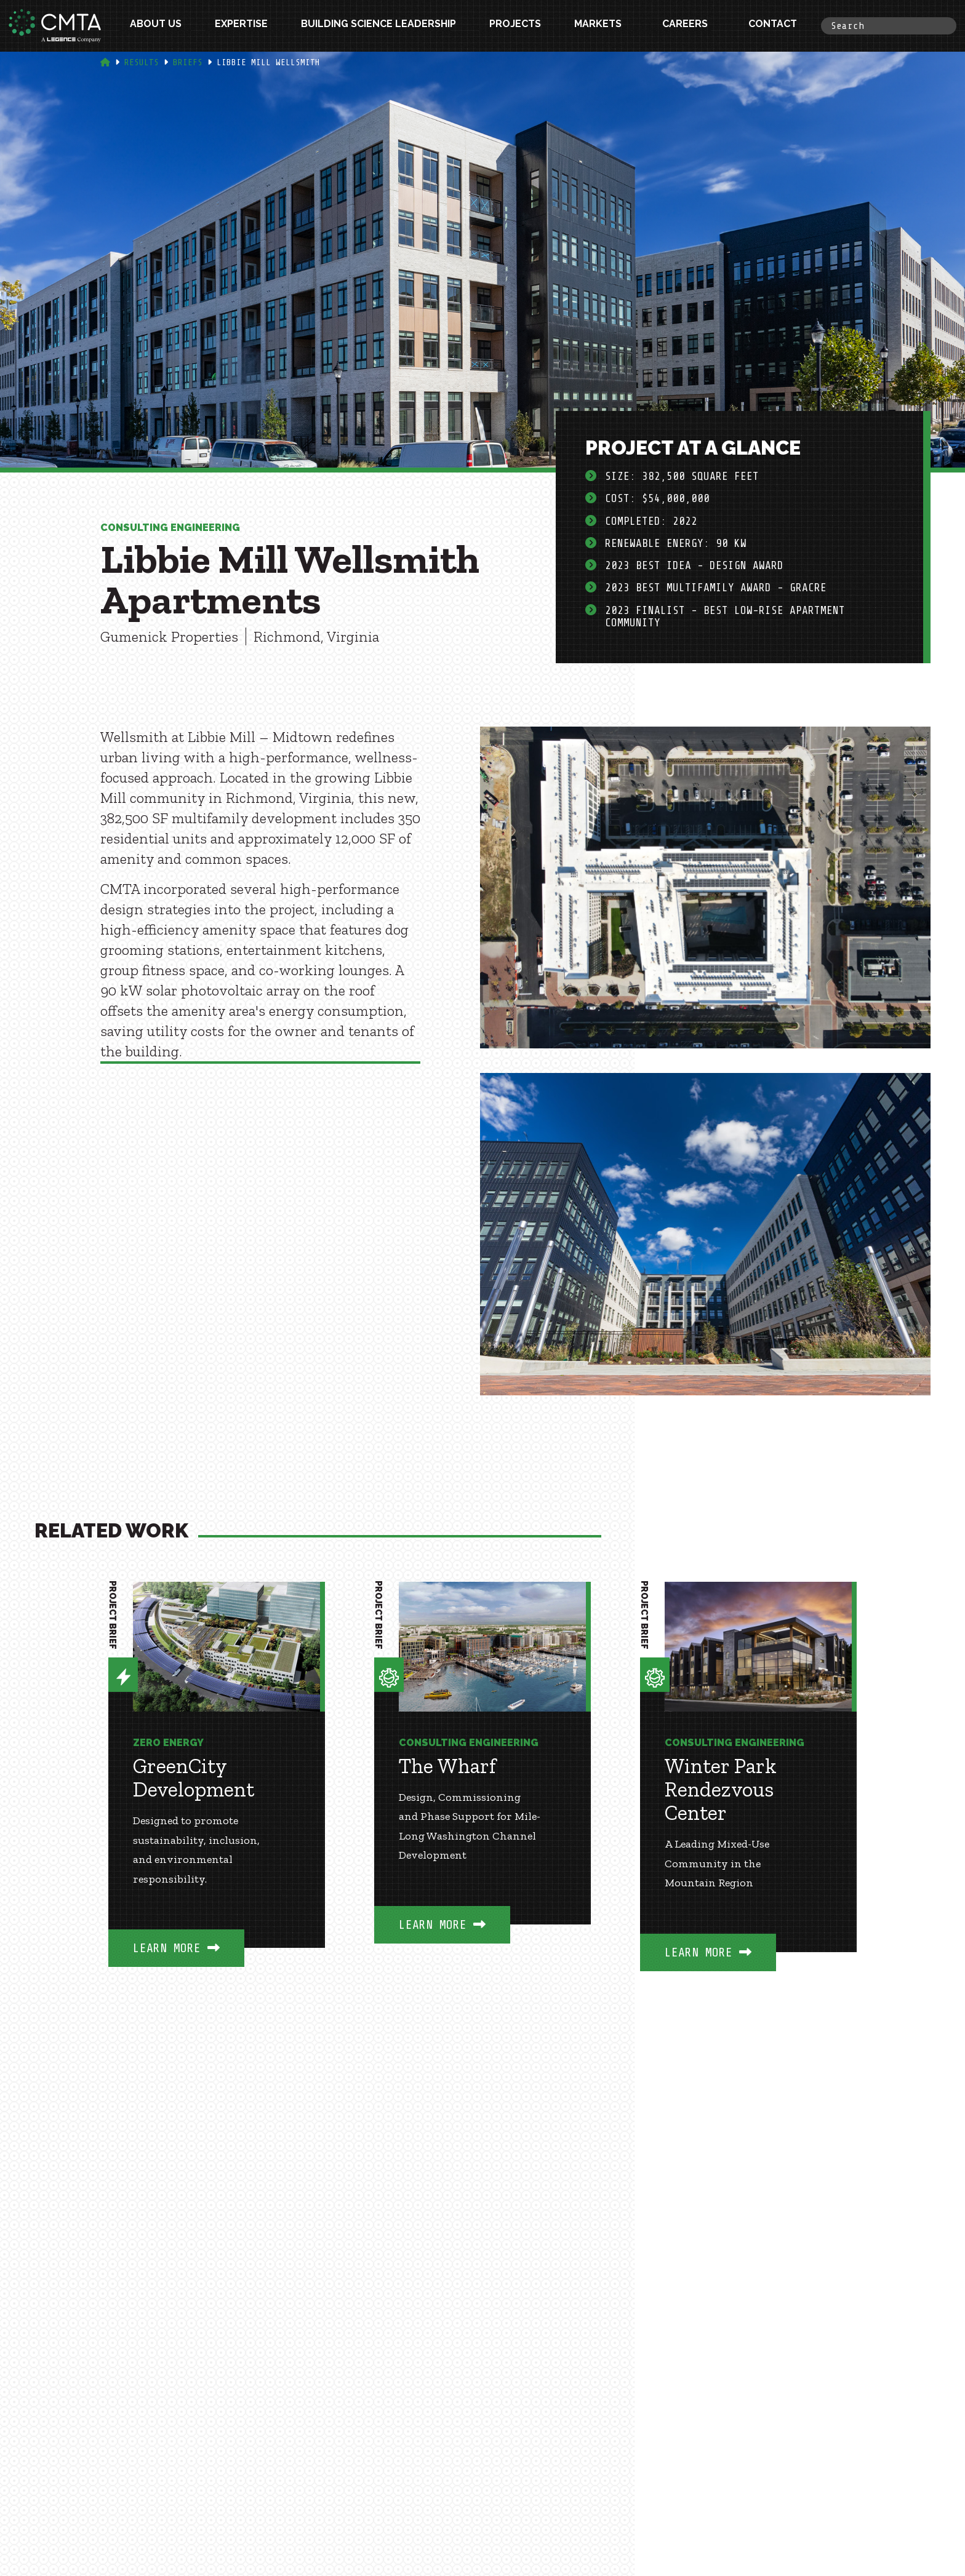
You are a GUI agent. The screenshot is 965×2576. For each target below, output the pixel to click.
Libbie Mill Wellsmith (268, 62)
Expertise (241, 25)
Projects (515, 25)
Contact (772, 25)
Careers (685, 25)
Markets (598, 25)
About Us (156, 25)
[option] (216, 1793)
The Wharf (447, 1766)
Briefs (187, 62)
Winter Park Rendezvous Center (721, 1789)
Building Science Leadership (378, 25)
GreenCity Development (193, 1777)
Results (141, 62)
